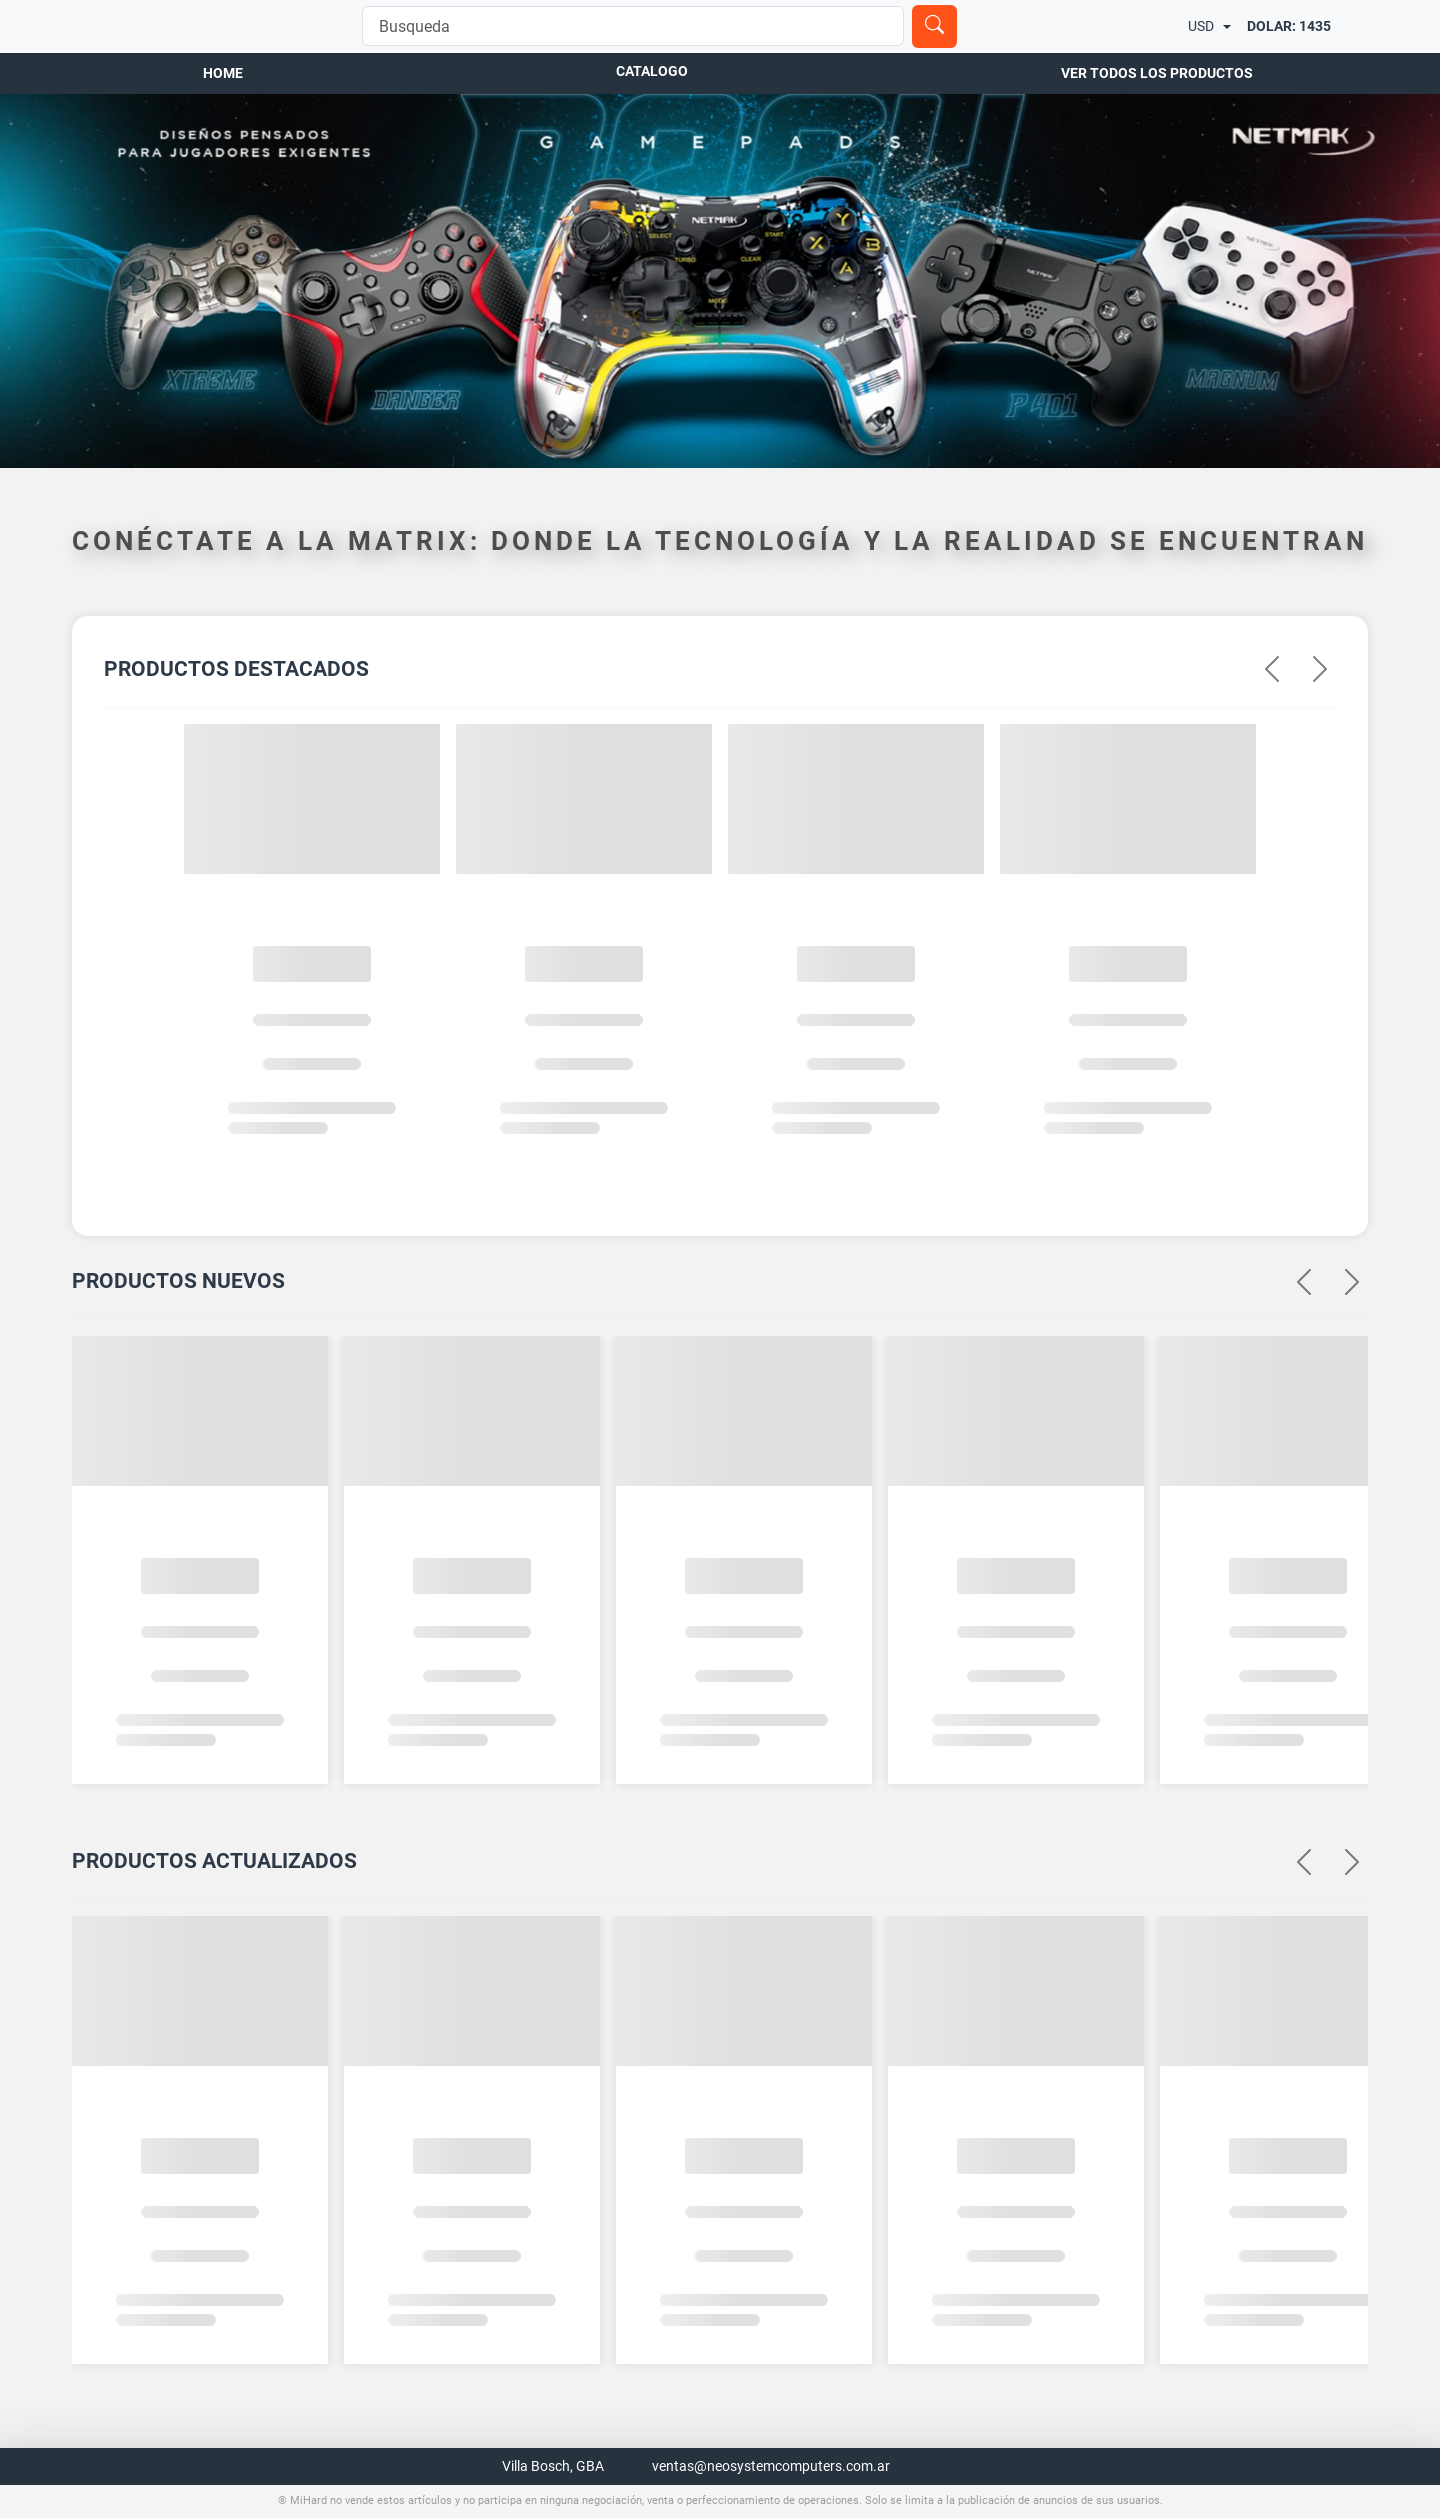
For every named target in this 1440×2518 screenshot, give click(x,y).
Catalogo (652, 91)
